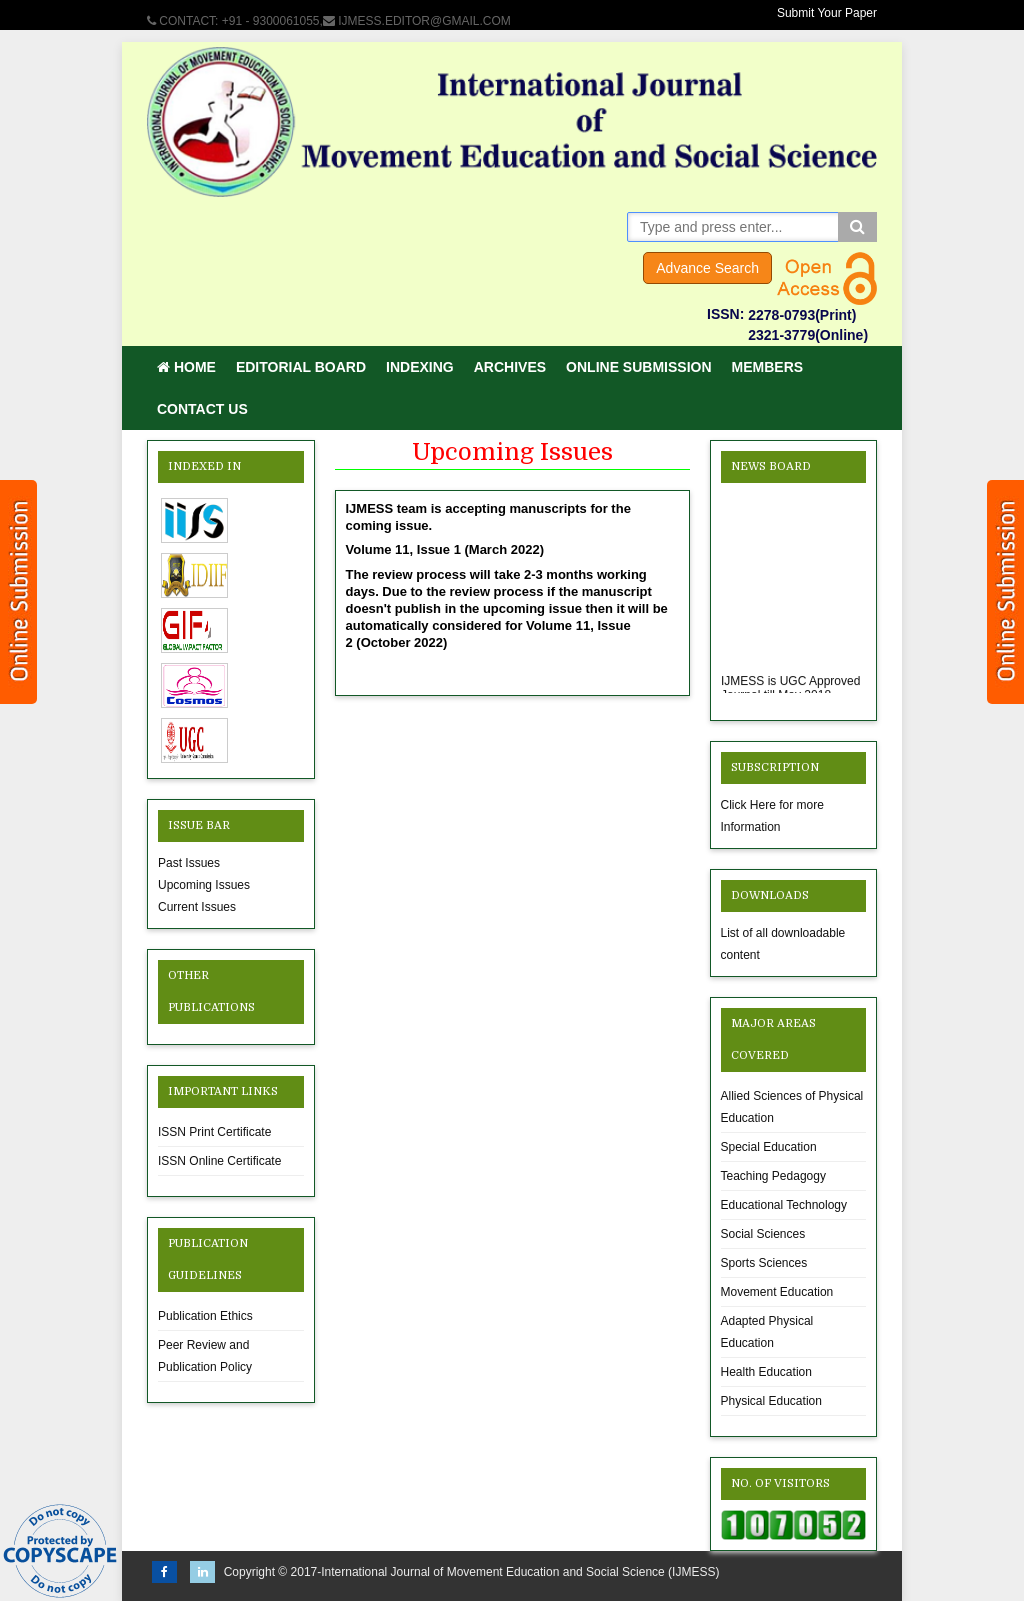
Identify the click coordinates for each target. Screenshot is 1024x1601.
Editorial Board (301, 367)
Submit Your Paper (827, 13)
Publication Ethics (205, 1316)
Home (186, 367)
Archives (510, 367)
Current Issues (197, 907)
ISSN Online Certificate (219, 1161)
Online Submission (638, 367)
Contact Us (202, 409)
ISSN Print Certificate (214, 1132)
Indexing (420, 367)
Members (768, 367)
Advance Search (707, 268)
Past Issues (189, 863)
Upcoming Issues (204, 885)
